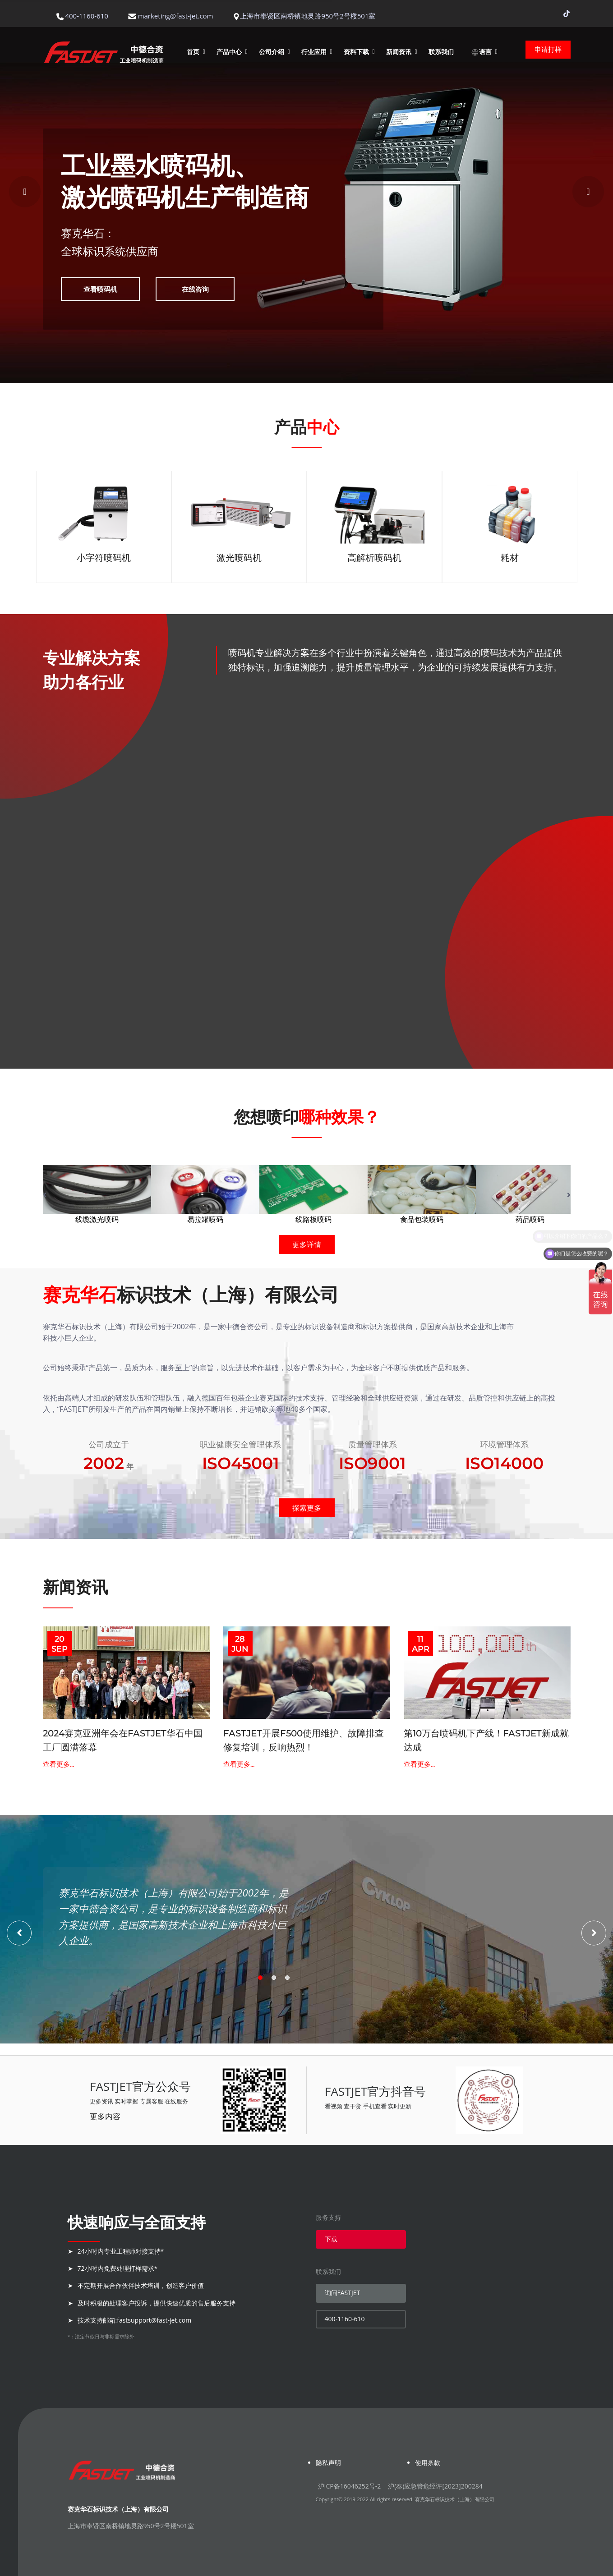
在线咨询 (195, 289)
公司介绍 (271, 52)
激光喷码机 (239, 557)
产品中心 (229, 52)
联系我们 (441, 52)
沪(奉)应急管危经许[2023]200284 (435, 2486)
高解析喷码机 (374, 557)
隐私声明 (328, 2462)
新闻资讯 (398, 52)
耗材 (510, 557)
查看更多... (58, 1764)
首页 (193, 52)
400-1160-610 (345, 2318)
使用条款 (427, 2462)
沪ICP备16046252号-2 (349, 2486)
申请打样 (548, 49)
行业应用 (314, 52)
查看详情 (144, 792)
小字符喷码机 (104, 557)
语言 (481, 52)
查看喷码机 (100, 289)
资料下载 (356, 52)
